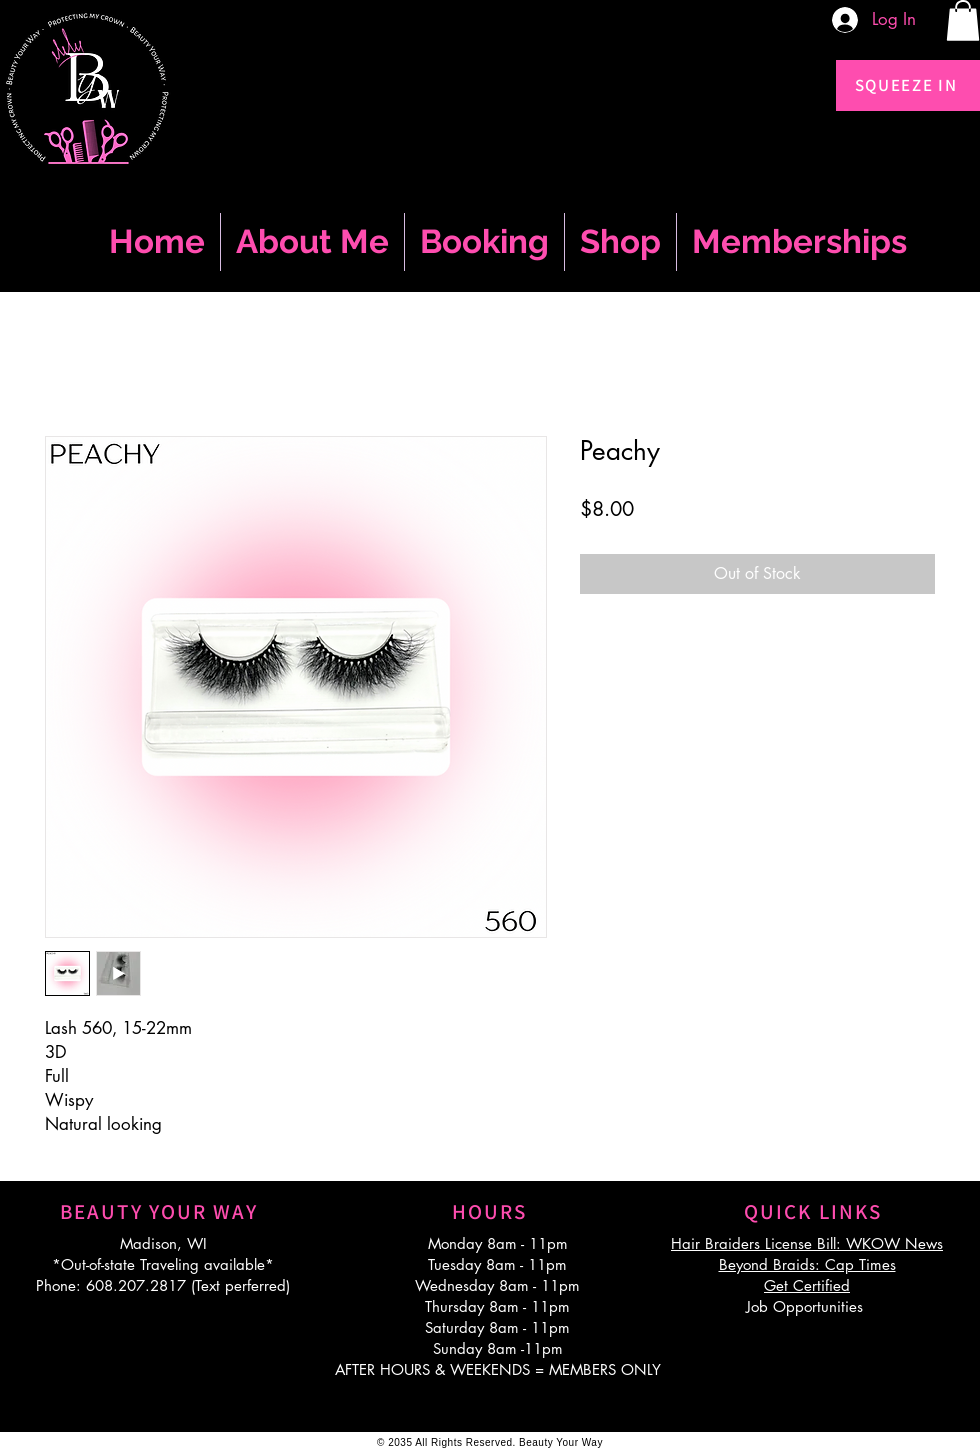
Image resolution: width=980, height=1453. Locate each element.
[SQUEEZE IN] (908, 85)
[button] (963, 20)
